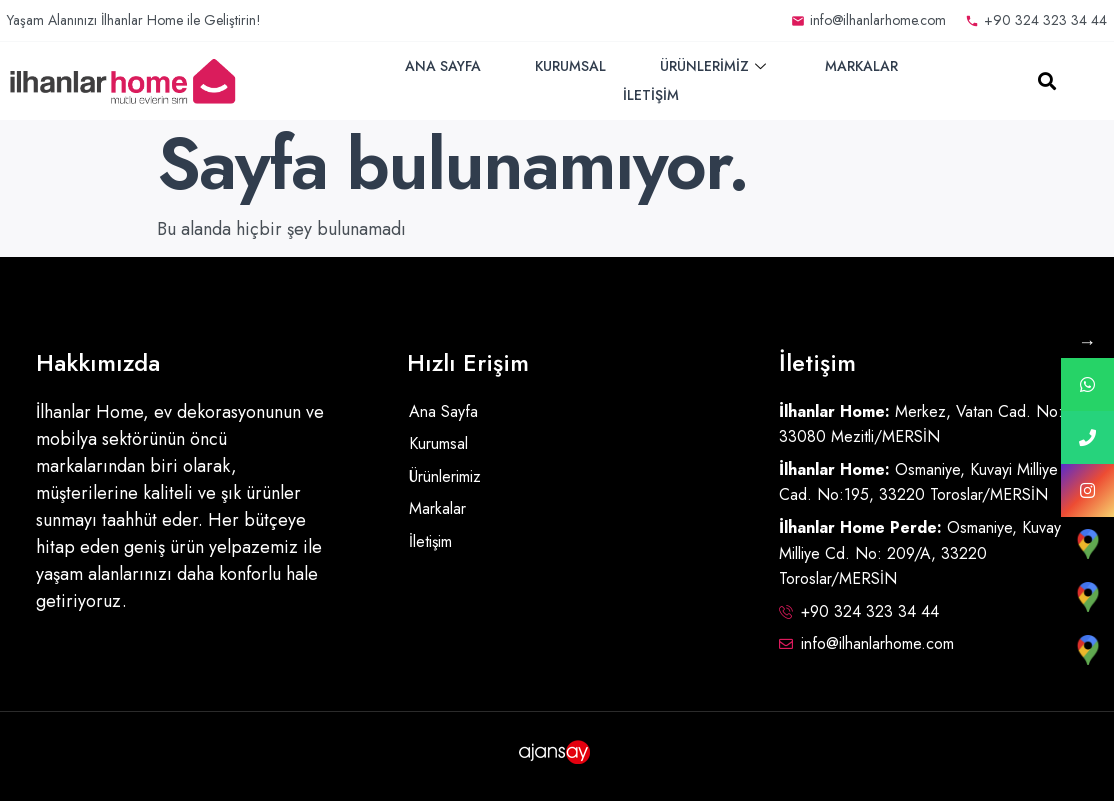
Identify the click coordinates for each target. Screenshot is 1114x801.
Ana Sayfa (443, 66)
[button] (1047, 81)
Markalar (861, 66)
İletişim (651, 95)
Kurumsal (570, 66)
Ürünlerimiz (715, 66)
